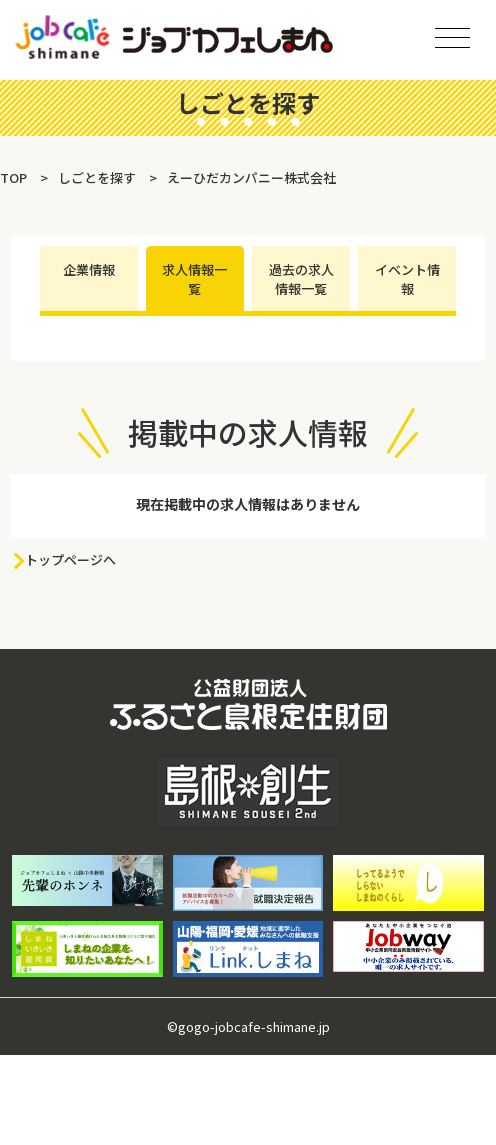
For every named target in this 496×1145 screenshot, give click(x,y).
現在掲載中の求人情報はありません (248, 504)
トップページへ (70, 559)
